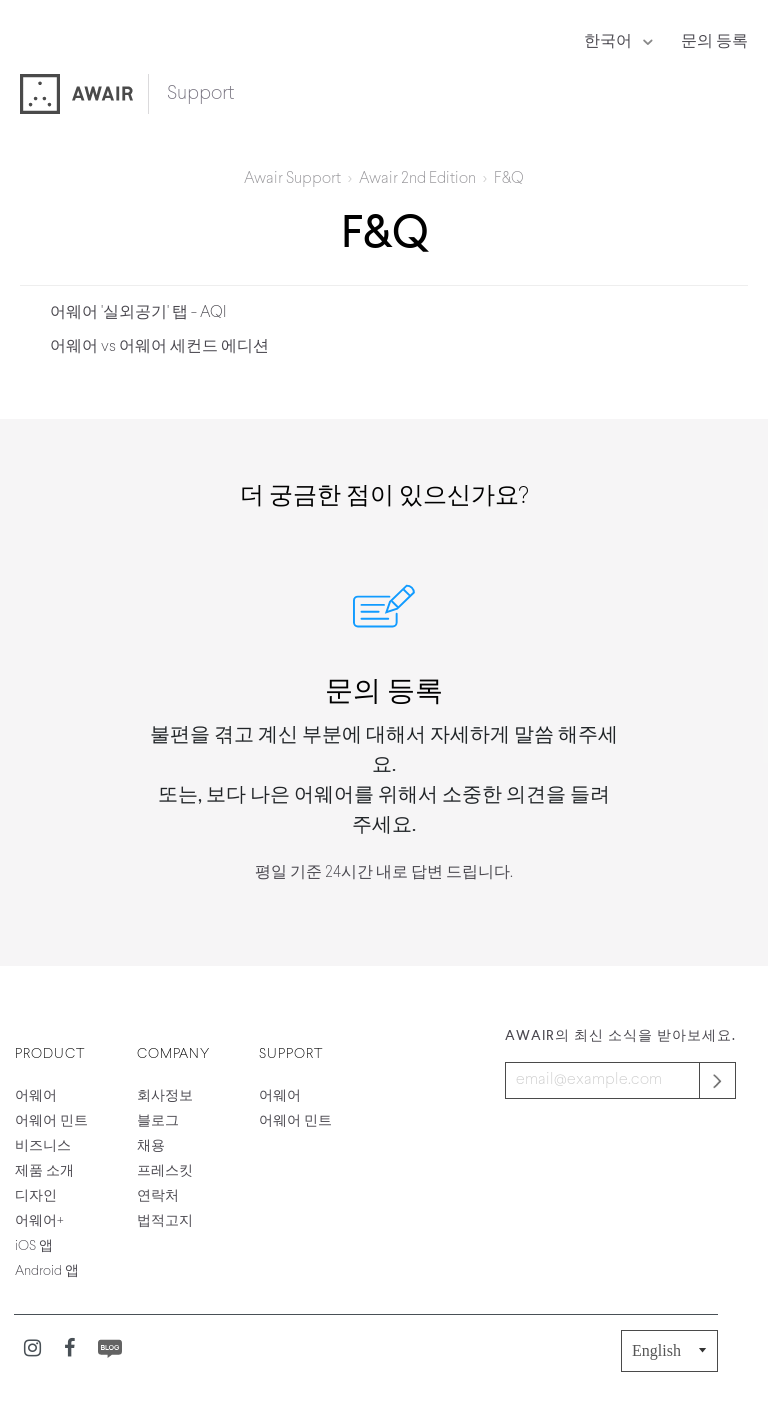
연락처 (158, 1196)
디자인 (36, 1196)
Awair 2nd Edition (417, 179)
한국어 (609, 42)
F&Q (509, 179)
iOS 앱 (34, 1246)
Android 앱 (47, 1271)
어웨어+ (39, 1221)
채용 (151, 1146)
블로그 (158, 1121)
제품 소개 (44, 1171)
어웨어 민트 (51, 1121)
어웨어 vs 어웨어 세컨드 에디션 (159, 347)
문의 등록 (714, 42)
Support (200, 94)
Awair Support (292, 179)
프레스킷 (165, 1171)
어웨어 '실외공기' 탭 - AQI (138, 313)
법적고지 (165, 1221)
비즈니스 (43, 1146)
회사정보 (165, 1096)
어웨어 (36, 1096)
